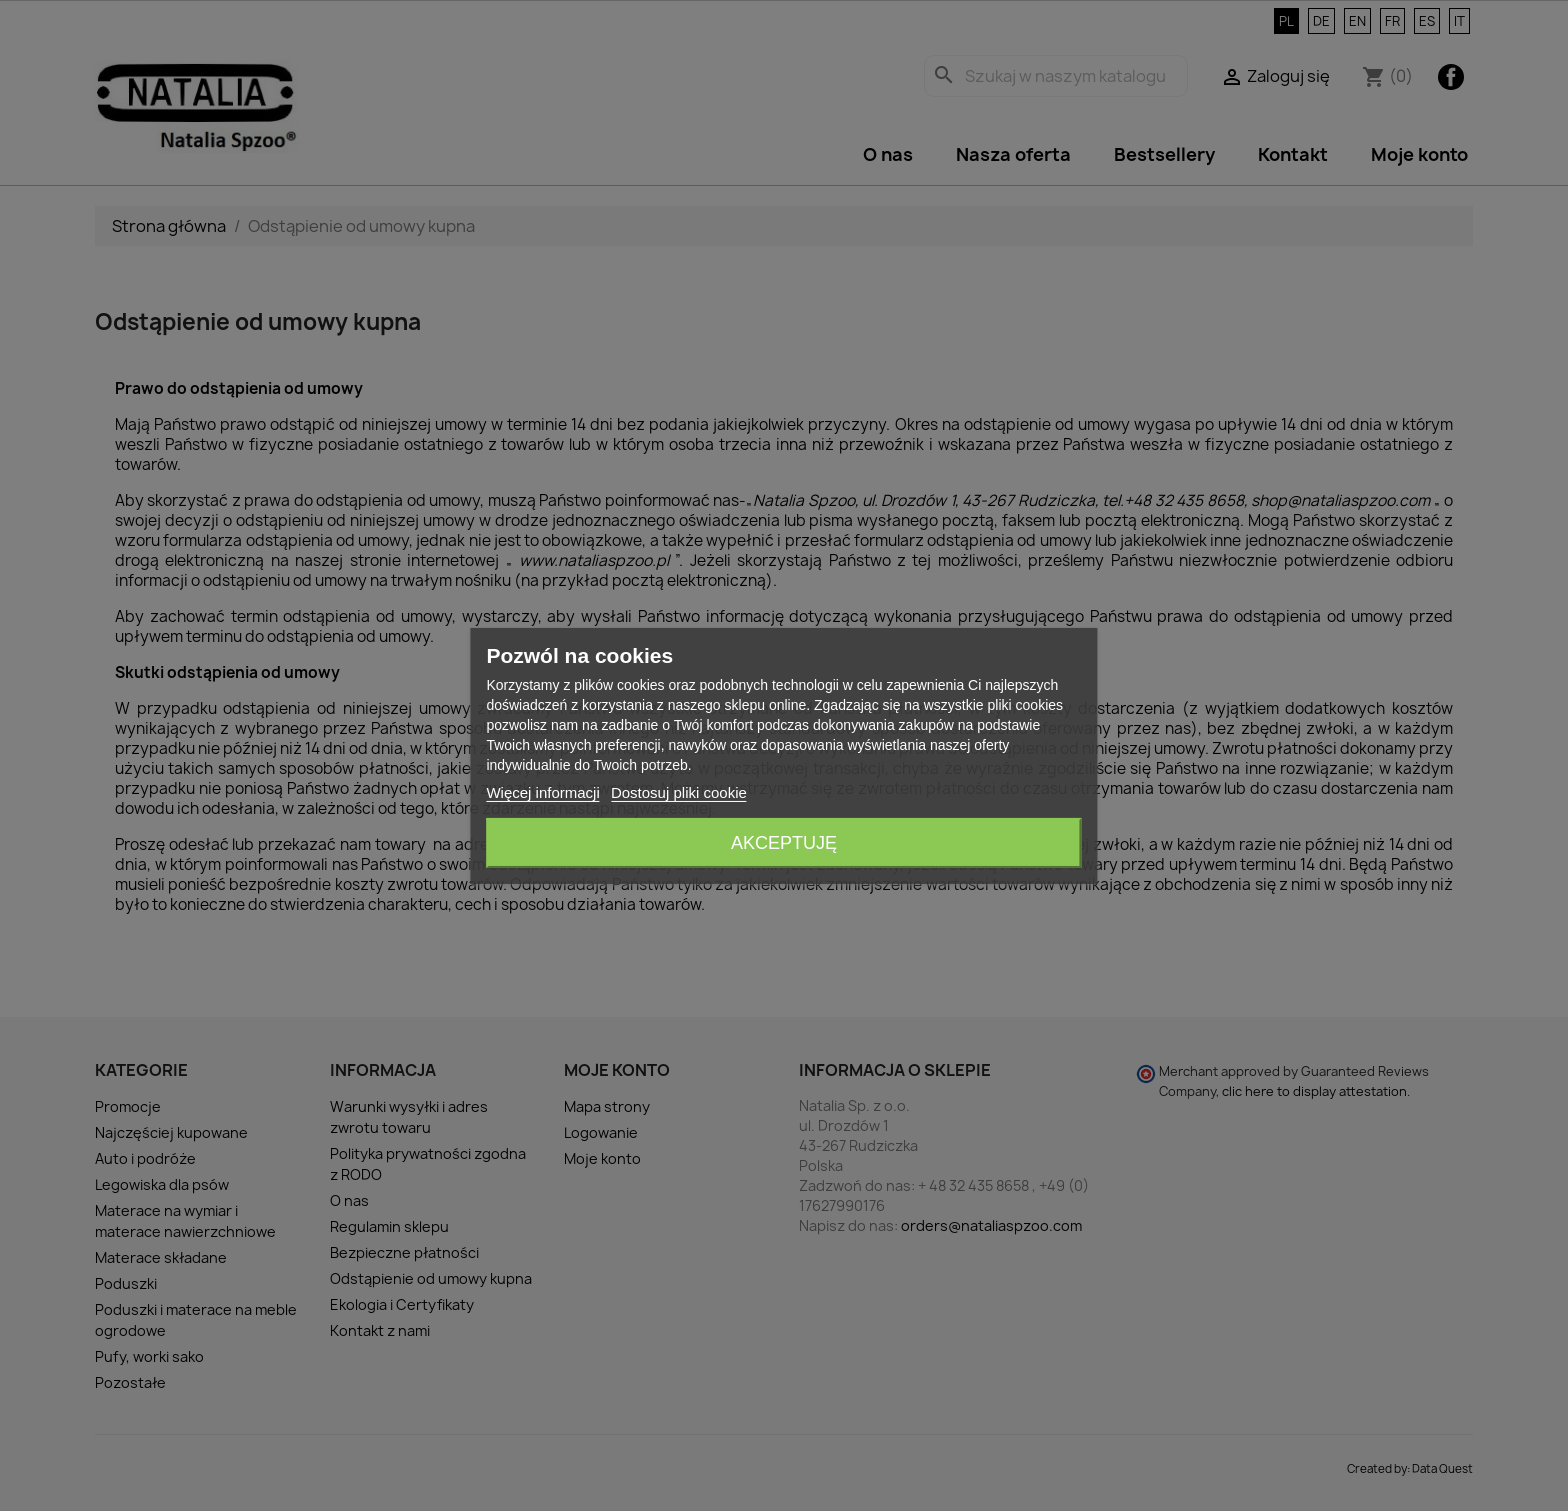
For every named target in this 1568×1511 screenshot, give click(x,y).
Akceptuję (784, 843)
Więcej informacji (542, 792)
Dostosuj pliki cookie (679, 792)
